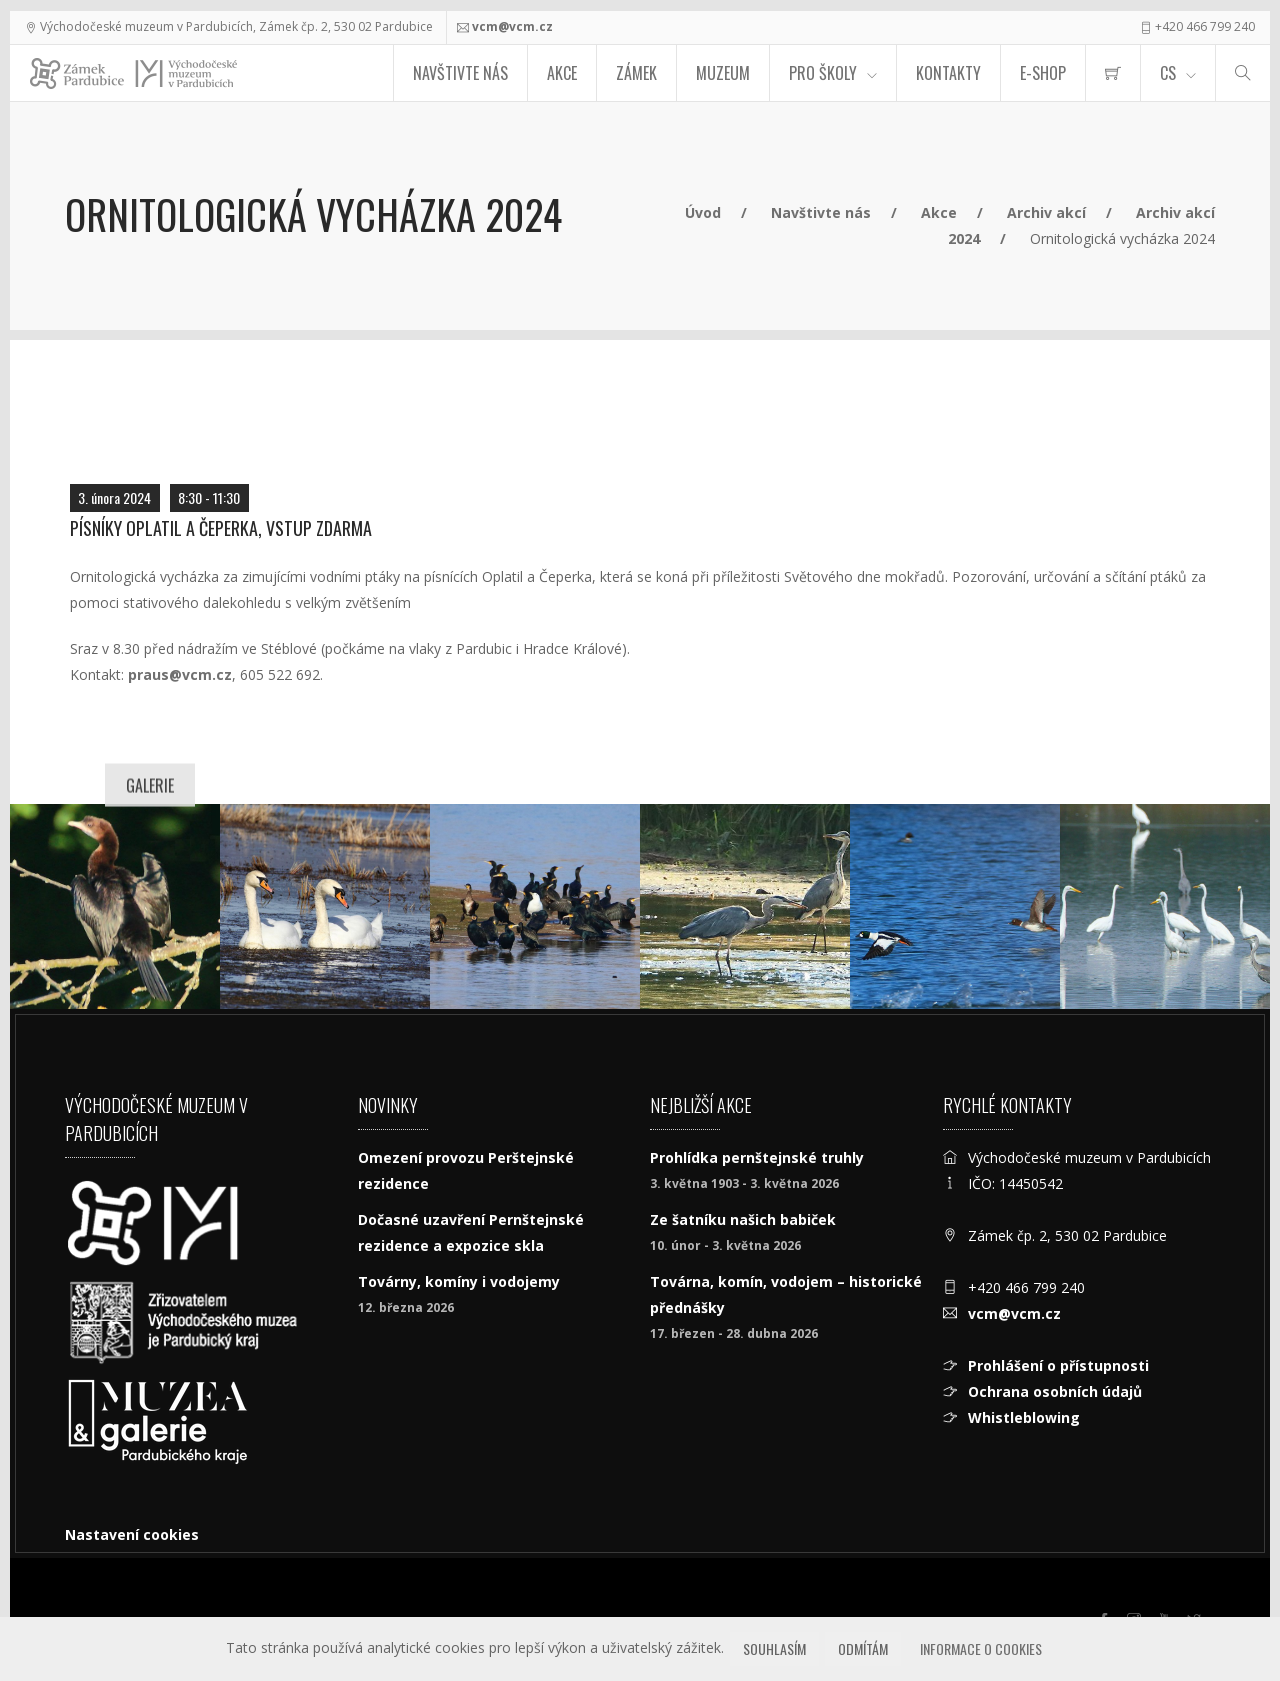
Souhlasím (774, 1648)
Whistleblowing (1024, 1417)
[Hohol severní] (955, 906)
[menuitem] (1113, 73)
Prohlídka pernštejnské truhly (757, 1157)
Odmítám (863, 1648)
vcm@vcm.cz (512, 26)
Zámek (636, 73)
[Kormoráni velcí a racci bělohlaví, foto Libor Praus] (535, 906)
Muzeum (723, 73)
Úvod (703, 212)
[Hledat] (1243, 73)
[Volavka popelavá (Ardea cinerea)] (745, 906)
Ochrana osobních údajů (1055, 1391)
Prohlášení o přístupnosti (1058, 1365)
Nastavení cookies (132, 1534)
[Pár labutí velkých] (325, 906)
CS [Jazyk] (1168, 73)
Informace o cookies (981, 1648)
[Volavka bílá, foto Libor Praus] (1165, 906)
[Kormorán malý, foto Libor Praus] (115, 906)
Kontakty (948, 73)
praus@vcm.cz (180, 674)
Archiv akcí (1046, 212)
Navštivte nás (460, 73)
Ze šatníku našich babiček (743, 1219)
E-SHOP (1043, 73)
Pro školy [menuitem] (823, 73)
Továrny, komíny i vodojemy (459, 1281)
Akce (562, 73)
